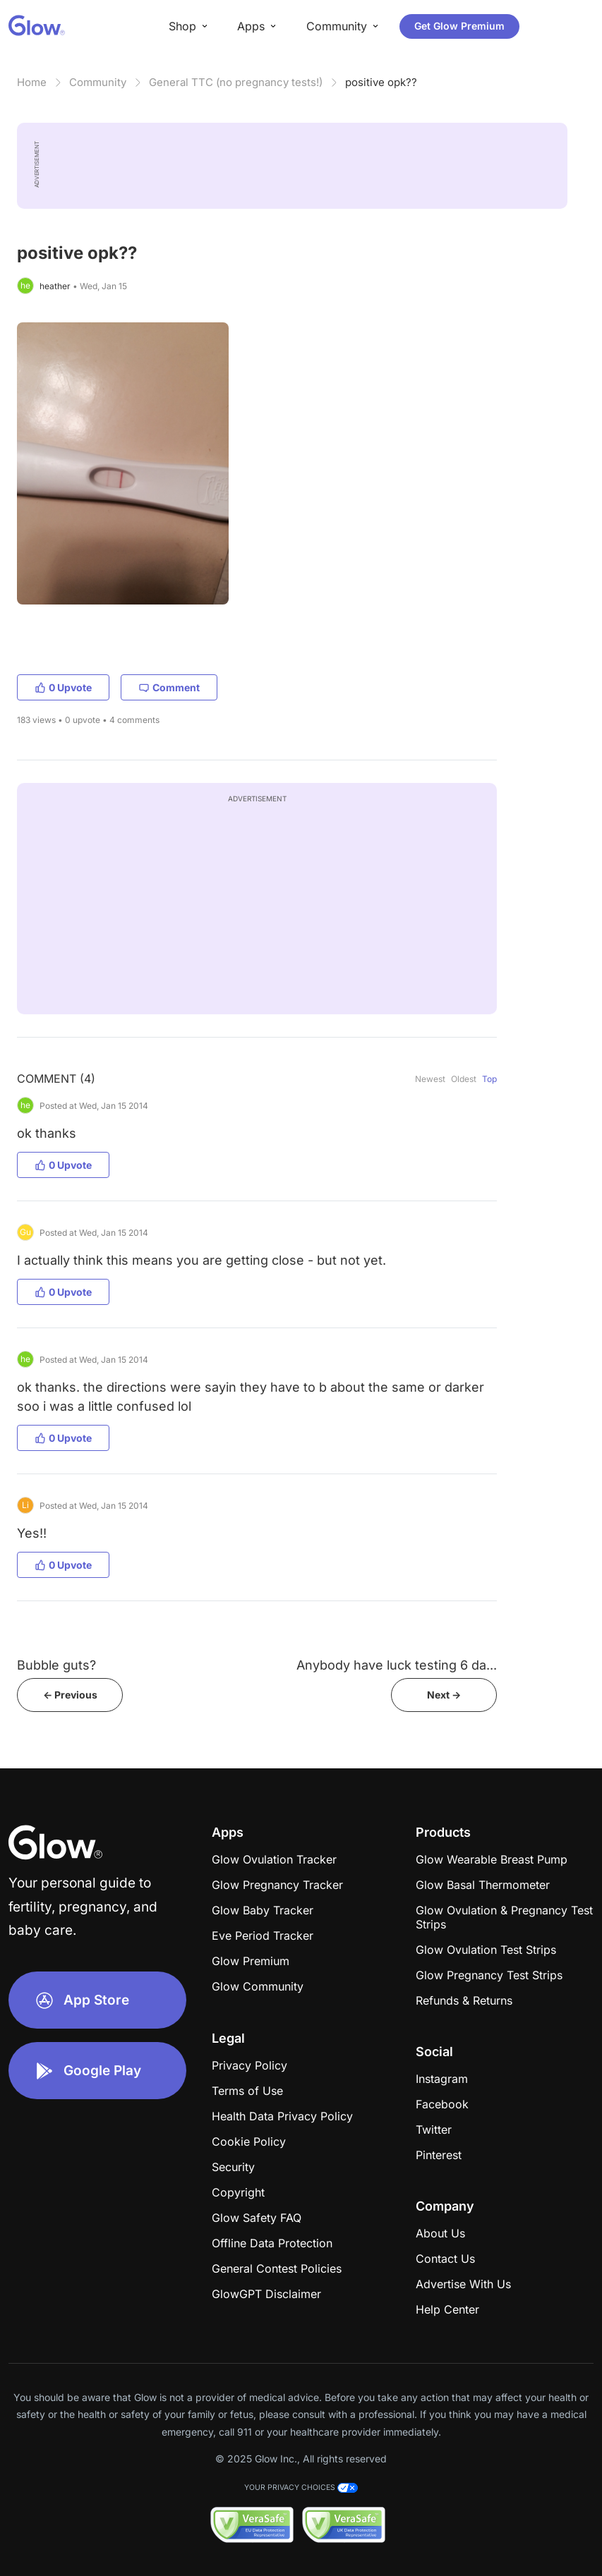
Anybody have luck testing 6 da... (396, 1665)
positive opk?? (381, 82)
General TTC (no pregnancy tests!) (236, 82)
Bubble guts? (56, 1665)
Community (97, 82)
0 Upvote (63, 687)
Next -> (444, 1695)
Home (32, 82)
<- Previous (70, 1695)
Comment (169, 687)
